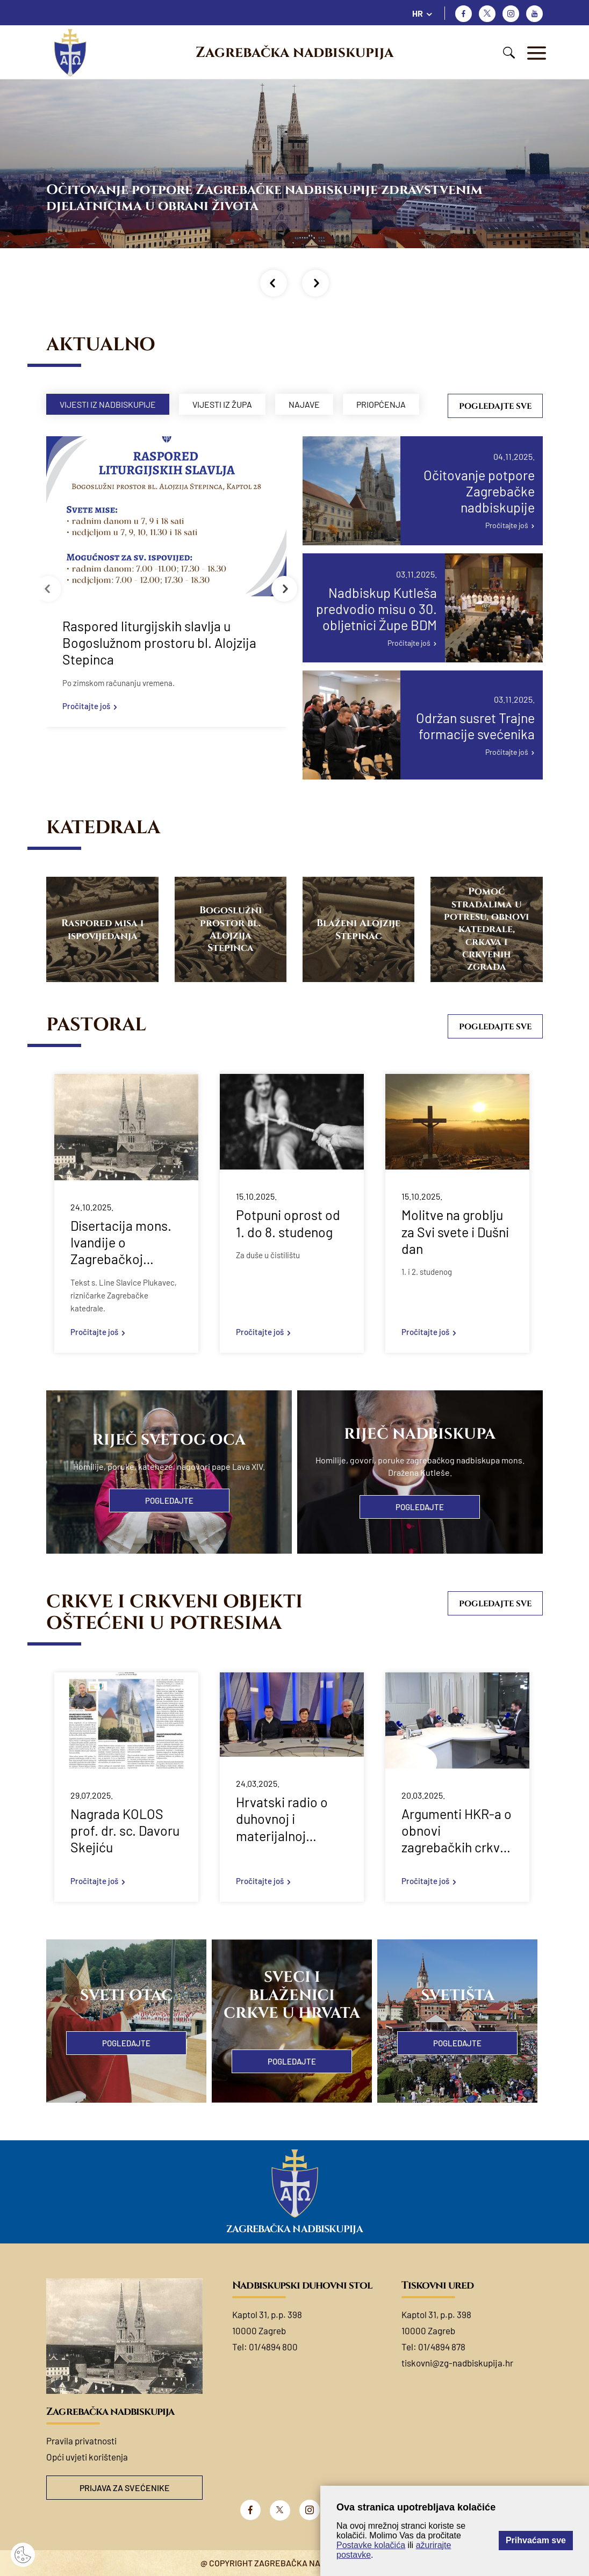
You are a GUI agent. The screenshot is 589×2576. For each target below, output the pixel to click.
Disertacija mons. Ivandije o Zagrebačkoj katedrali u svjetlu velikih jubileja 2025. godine (121, 1242)
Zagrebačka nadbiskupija (294, 52)
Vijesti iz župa (222, 404)
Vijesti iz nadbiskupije (108, 404)
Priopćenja (381, 404)
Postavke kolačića (370, 2545)
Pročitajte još (86, 706)
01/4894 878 (441, 2346)
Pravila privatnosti (81, 2440)
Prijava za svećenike (125, 2488)
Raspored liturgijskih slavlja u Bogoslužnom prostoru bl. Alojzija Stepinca (159, 643)
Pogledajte (169, 1500)
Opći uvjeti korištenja (87, 2456)
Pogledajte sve (495, 406)
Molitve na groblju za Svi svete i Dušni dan (455, 1232)
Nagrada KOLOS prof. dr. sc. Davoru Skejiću (124, 1831)
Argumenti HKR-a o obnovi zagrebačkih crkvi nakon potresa (456, 1831)
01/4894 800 (273, 2346)
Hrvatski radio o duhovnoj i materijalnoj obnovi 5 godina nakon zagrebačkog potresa (282, 1819)
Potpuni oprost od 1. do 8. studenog (288, 1223)
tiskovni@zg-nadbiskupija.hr (457, 2362)
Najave (304, 404)
